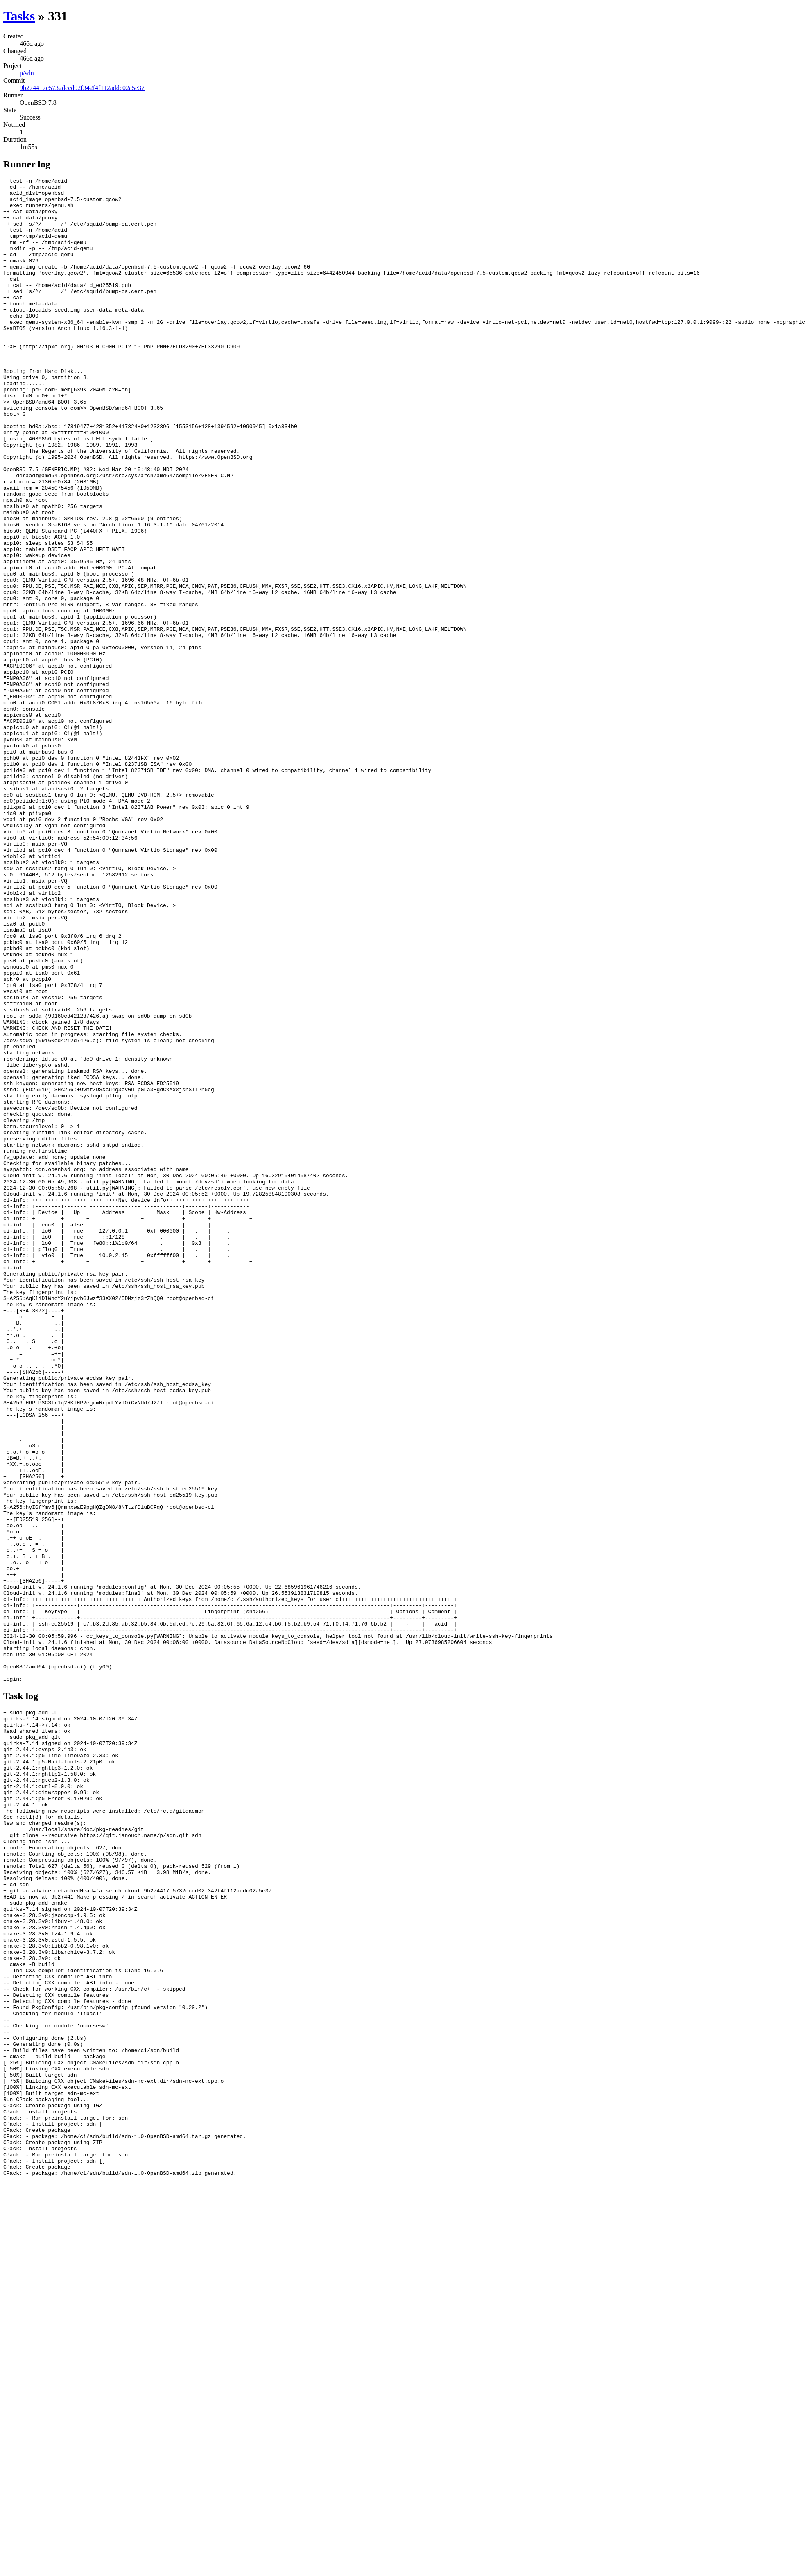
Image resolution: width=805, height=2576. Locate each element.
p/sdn (27, 73)
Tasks (19, 16)
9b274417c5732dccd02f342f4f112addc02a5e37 (82, 87)
